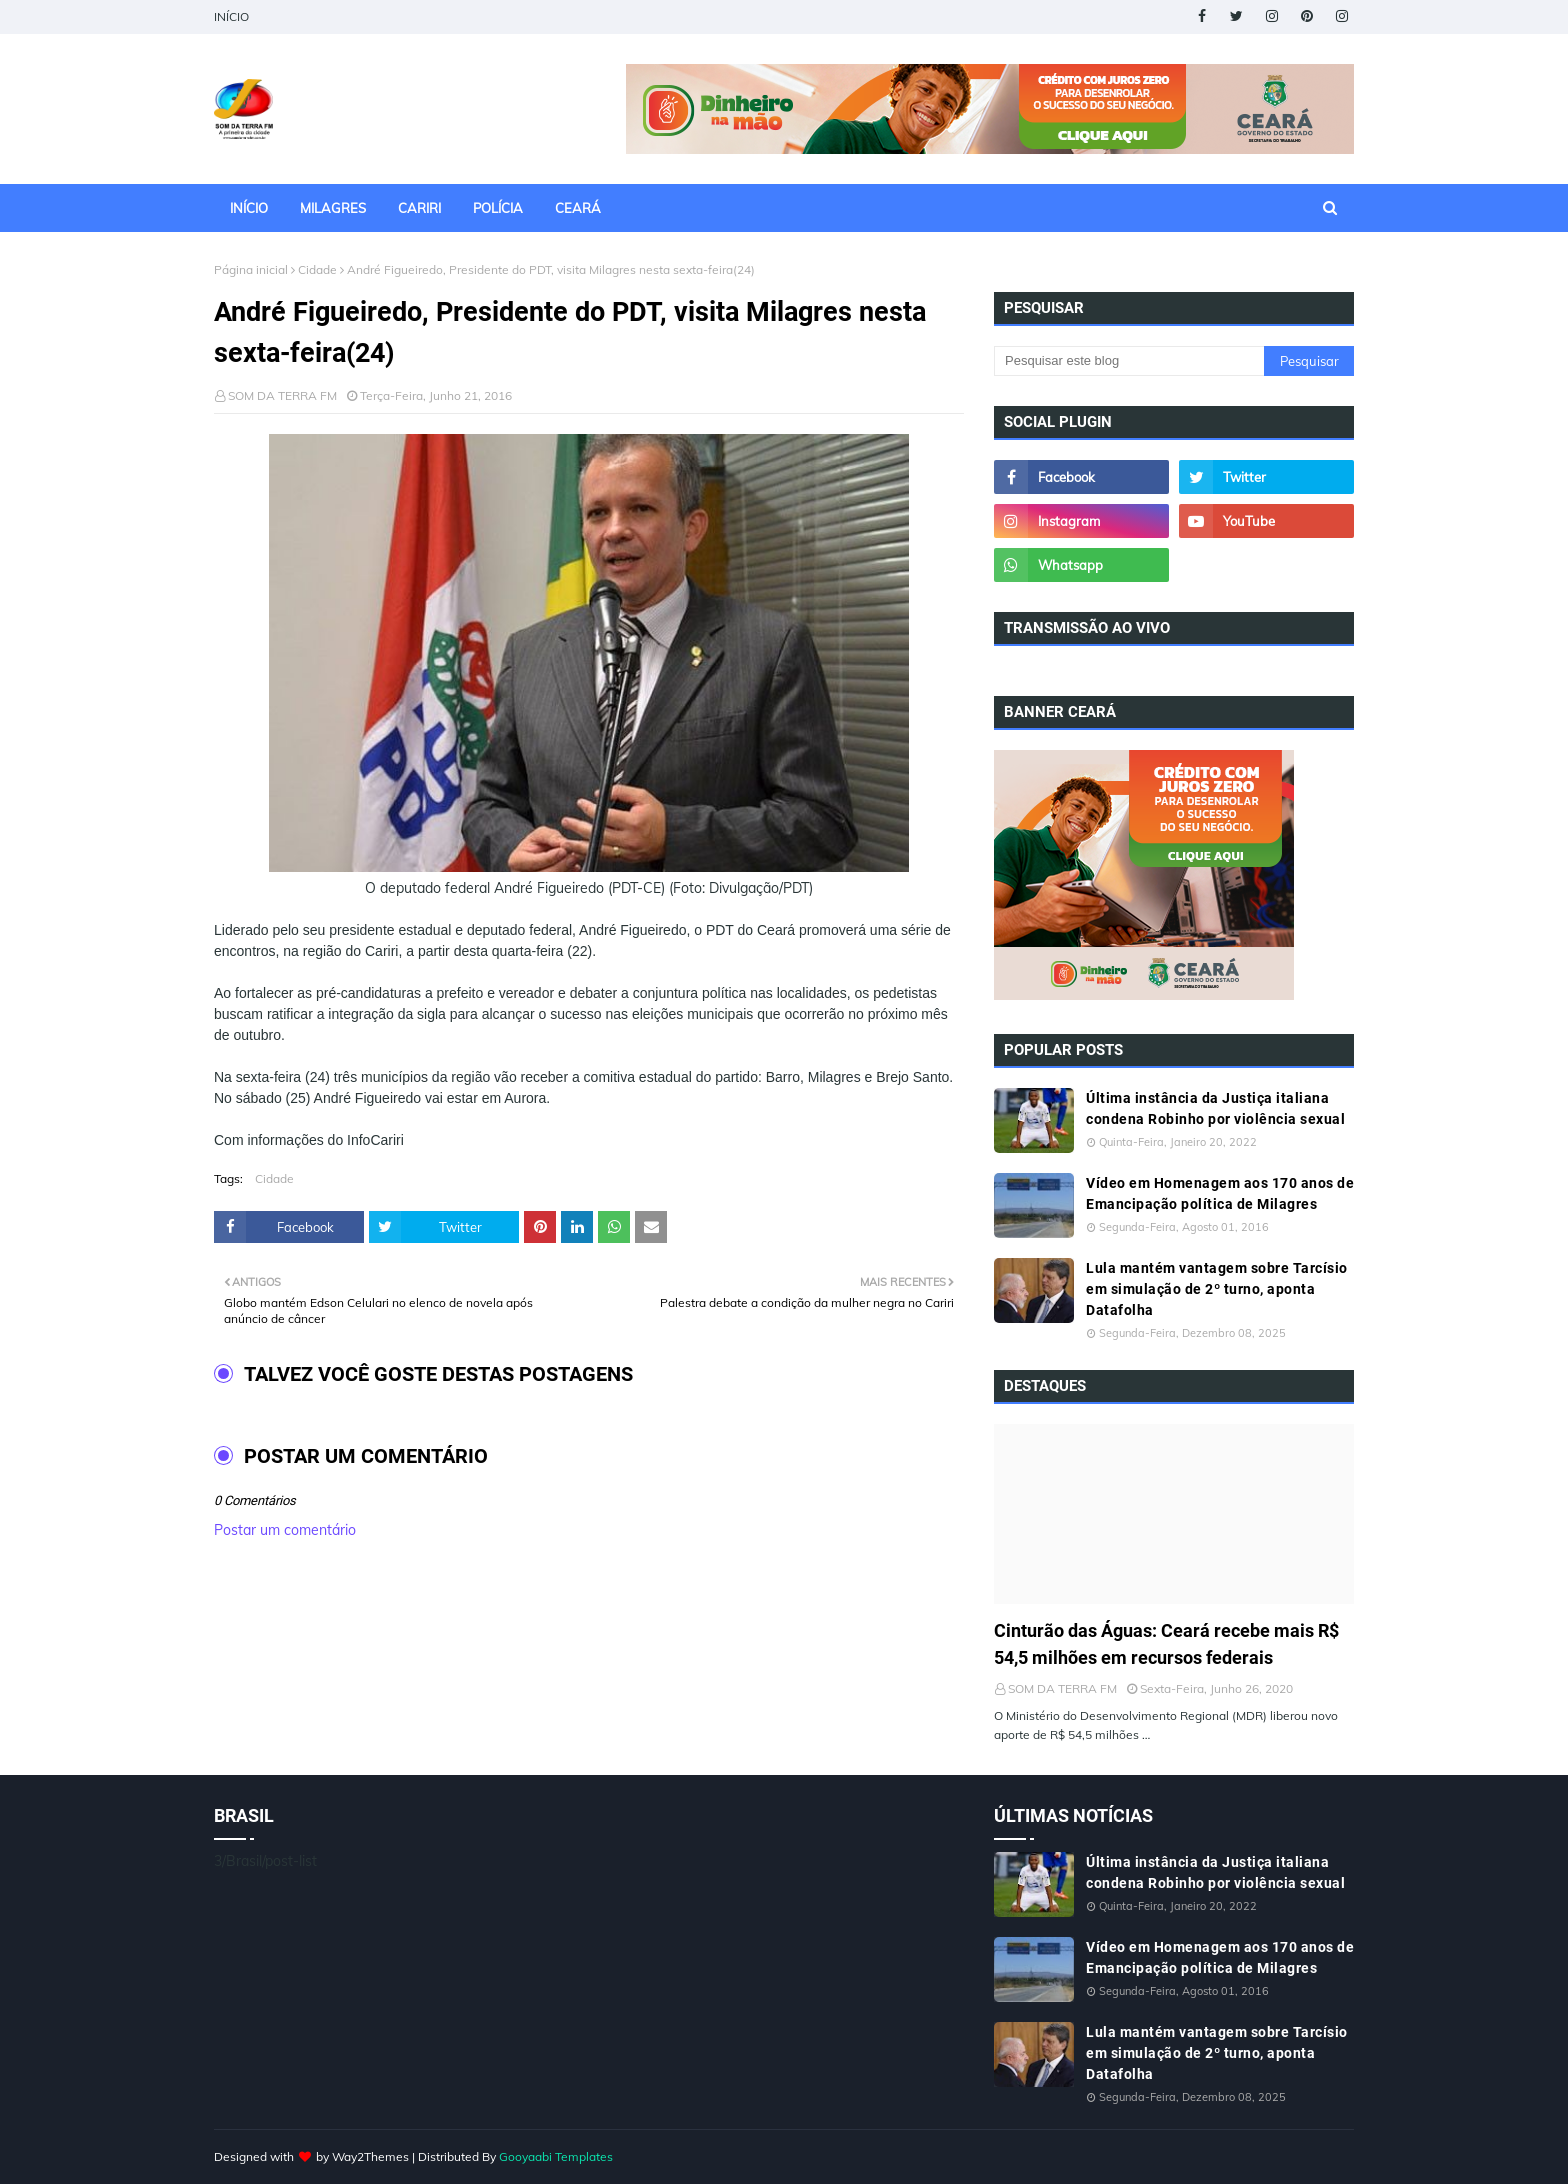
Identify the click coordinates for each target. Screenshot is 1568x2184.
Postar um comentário (285, 1530)
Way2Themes (370, 2156)
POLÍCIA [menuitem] (498, 208)
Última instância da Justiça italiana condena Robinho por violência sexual (1215, 1108)
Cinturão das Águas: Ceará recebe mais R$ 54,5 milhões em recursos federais (1166, 1644)
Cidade (317, 269)
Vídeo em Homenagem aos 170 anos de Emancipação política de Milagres (1220, 1193)
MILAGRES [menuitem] (333, 208)
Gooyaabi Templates (556, 2156)
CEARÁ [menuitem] (578, 208)
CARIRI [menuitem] (419, 208)
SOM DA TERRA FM (282, 395)
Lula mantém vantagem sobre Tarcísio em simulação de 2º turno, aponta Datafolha (1217, 1289)
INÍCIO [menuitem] (249, 208)
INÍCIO (231, 16)
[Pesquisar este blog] (1129, 361)
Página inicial (251, 269)
